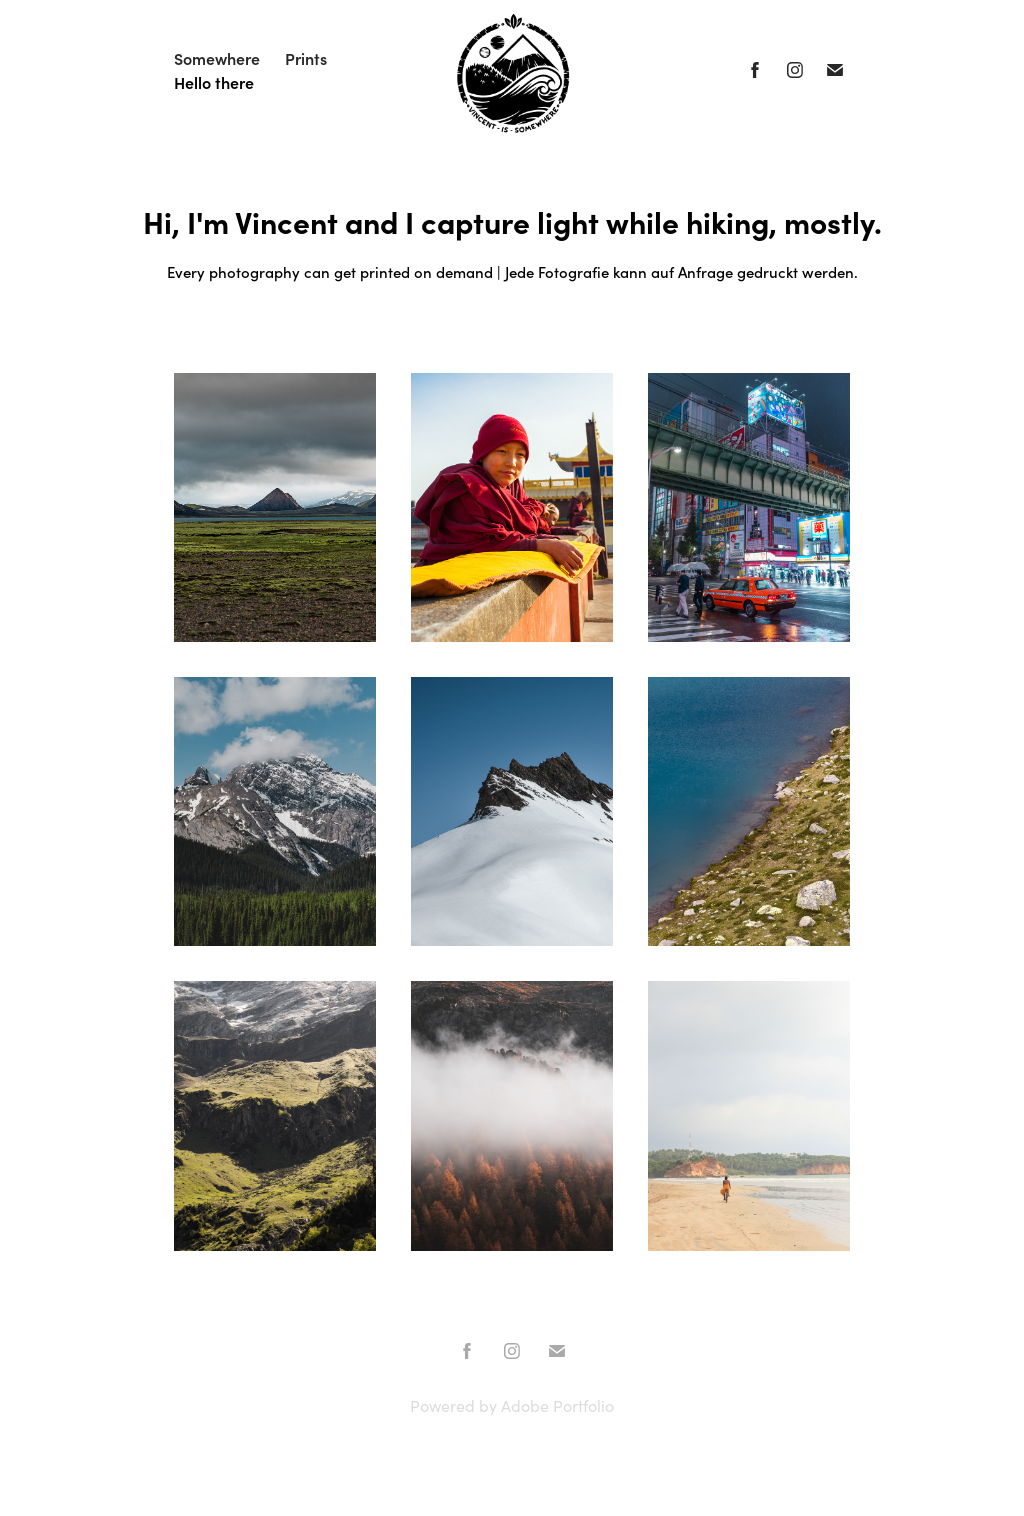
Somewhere (217, 58)
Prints (306, 58)
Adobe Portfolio (557, 1405)
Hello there (214, 82)
